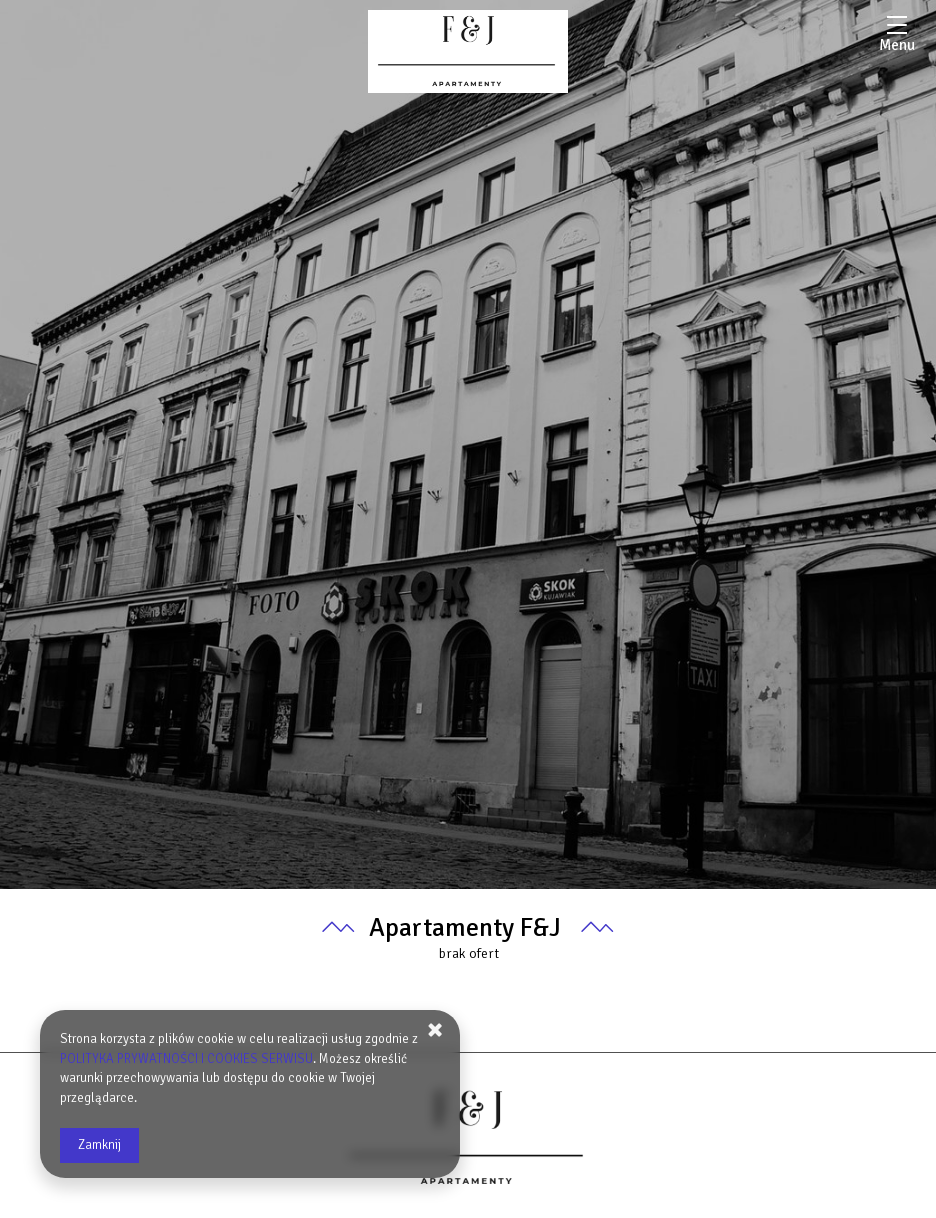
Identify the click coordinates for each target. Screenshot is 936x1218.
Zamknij (99, 1145)
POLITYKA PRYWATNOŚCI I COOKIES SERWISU (186, 1059)
